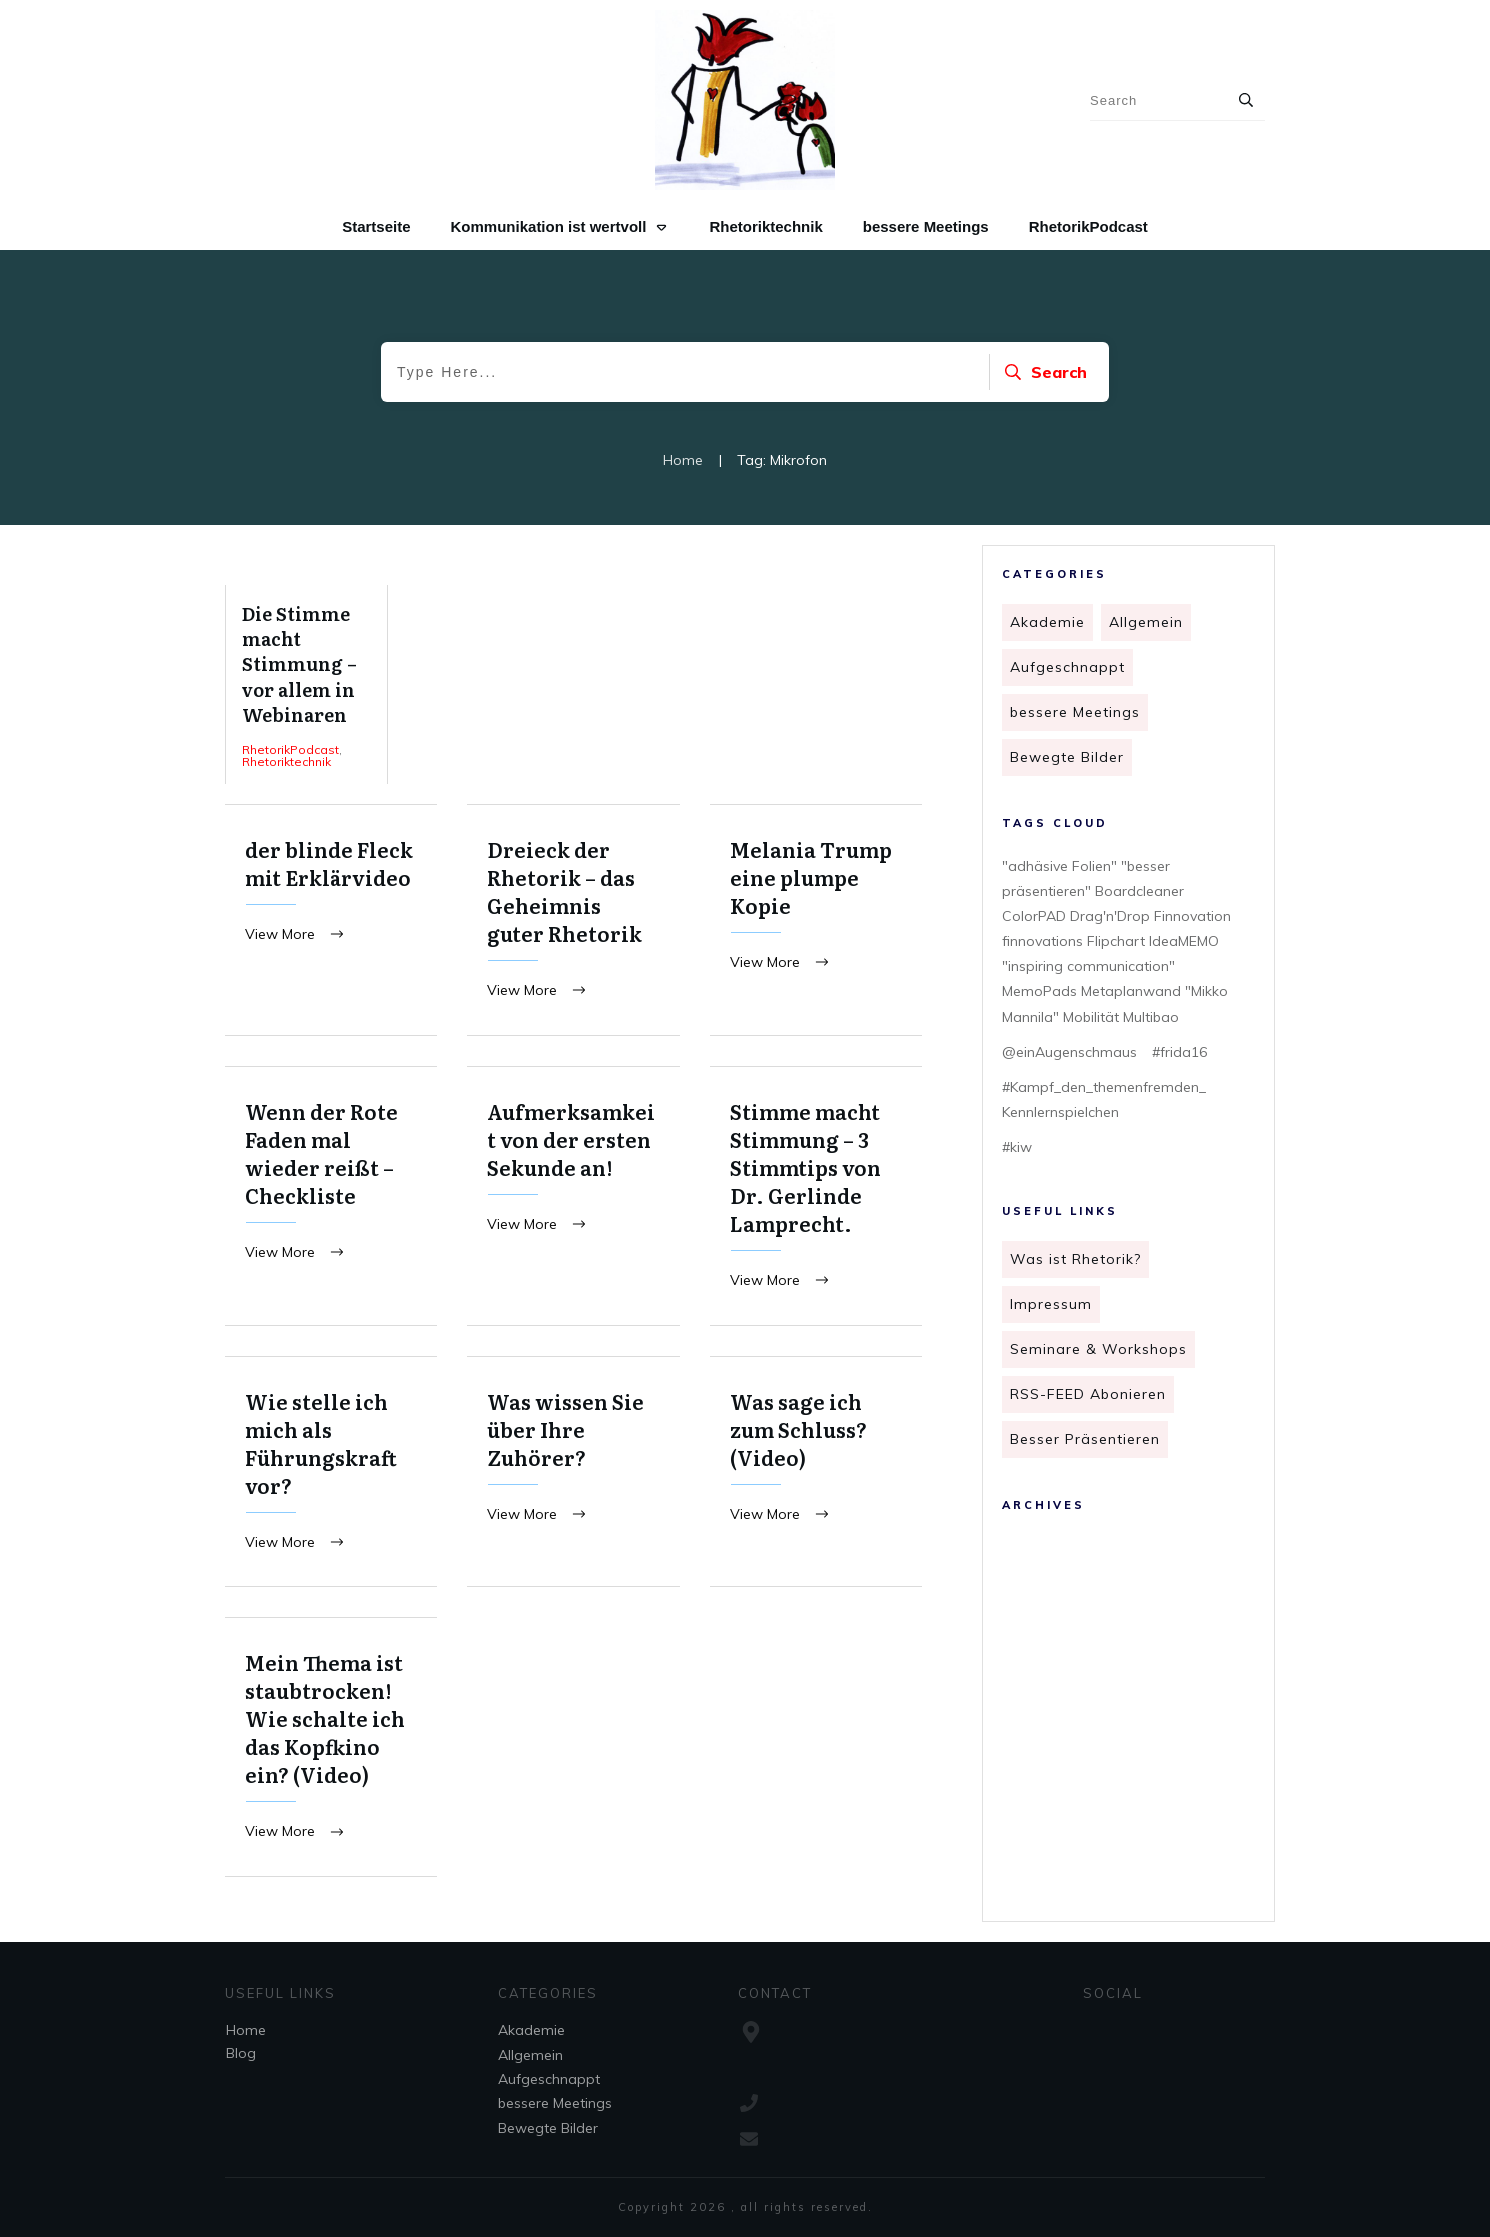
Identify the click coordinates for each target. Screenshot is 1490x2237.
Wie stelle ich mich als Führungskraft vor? (331, 1474)
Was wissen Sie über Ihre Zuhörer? (573, 1474)
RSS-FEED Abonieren (1088, 1394)
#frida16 (1179, 1052)
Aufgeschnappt (1067, 667)
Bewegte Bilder (1067, 757)
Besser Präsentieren (1085, 1439)
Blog (241, 2053)
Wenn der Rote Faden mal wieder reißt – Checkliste (331, 1197)
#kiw (1017, 1147)
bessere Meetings (1075, 712)
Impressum (1051, 1304)
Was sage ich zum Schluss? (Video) (816, 1474)
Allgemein (1146, 622)
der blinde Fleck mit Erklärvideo (331, 920)
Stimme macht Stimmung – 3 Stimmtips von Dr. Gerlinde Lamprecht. (816, 1197)
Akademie (1047, 622)
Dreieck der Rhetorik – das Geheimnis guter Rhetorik (573, 920)
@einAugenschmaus (1069, 1052)
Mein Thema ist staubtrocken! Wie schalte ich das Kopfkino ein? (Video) (331, 1750)
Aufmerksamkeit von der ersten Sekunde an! (573, 1197)
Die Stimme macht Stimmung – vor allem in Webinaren (306, 684)
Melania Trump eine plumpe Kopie (816, 920)
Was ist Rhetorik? (1075, 1259)
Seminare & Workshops (1098, 1349)
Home (246, 2030)
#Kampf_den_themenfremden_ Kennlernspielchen (1104, 1099)
